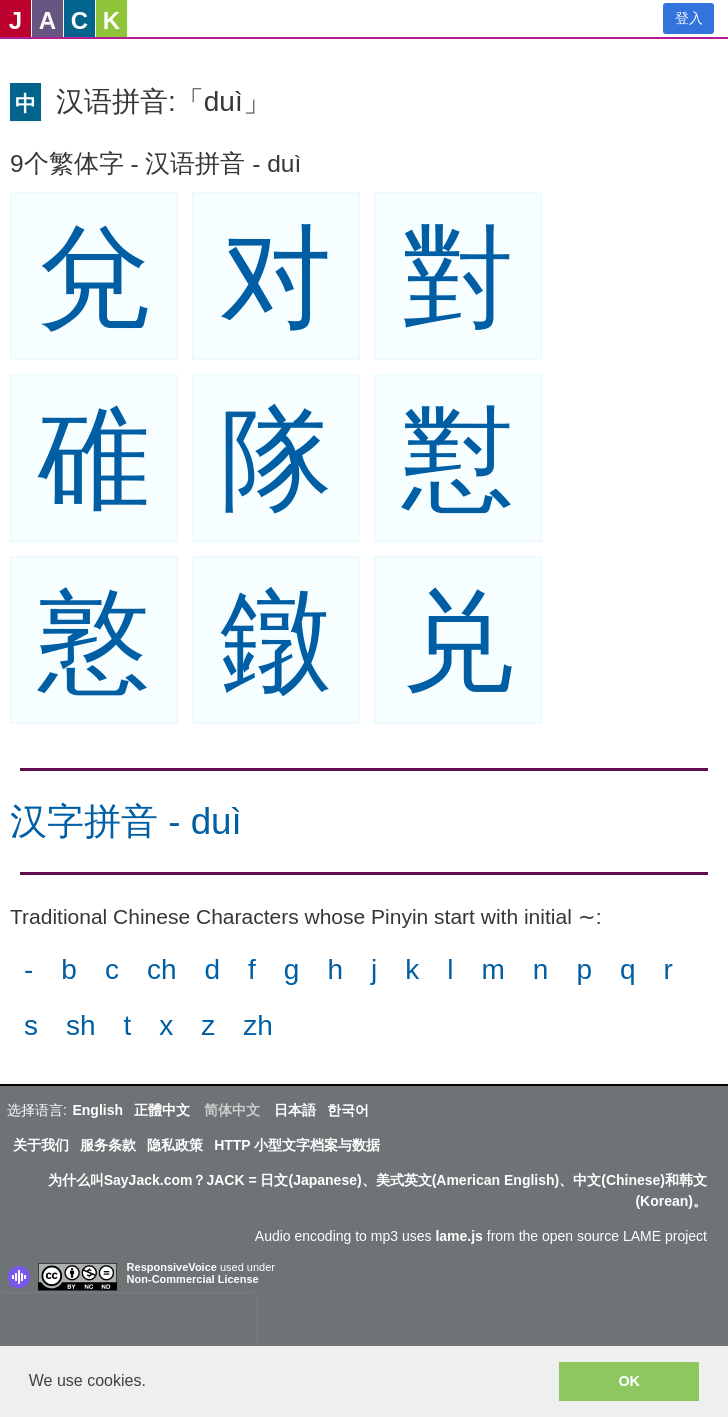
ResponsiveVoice (172, 1267)
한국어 (348, 1110)
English (97, 1110)
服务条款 (108, 1145)
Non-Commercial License (193, 1279)
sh (81, 1025)
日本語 (295, 1110)
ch (162, 969)
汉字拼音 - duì (126, 821)
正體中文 (162, 1110)
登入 (689, 18)
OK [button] (629, 1381)
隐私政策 (175, 1145)
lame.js (458, 1236)
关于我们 (41, 1145)
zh (258, 1025)
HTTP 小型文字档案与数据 (297, 1145)
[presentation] (128, 1324)
